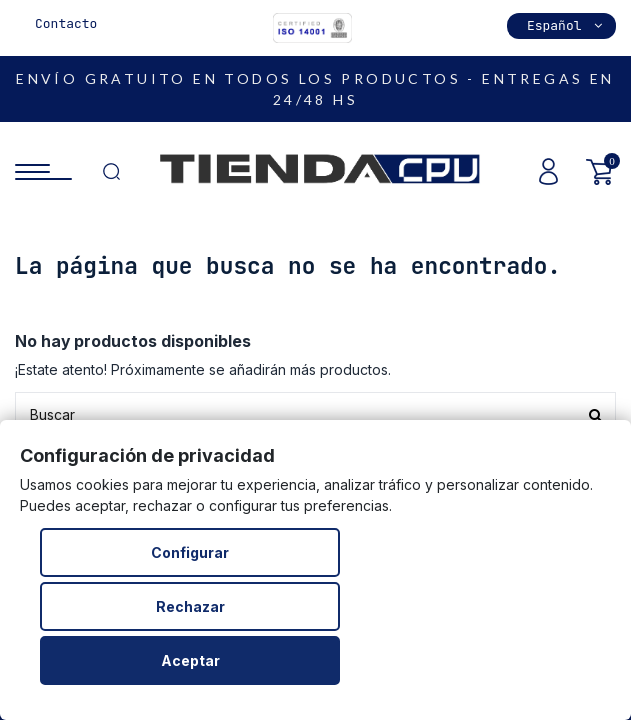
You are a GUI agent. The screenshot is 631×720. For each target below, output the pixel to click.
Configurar (190, 552)
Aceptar (190, 660)
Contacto (66, 23)
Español (566, 25)
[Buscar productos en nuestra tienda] (315, 414)
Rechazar (190, 606)
